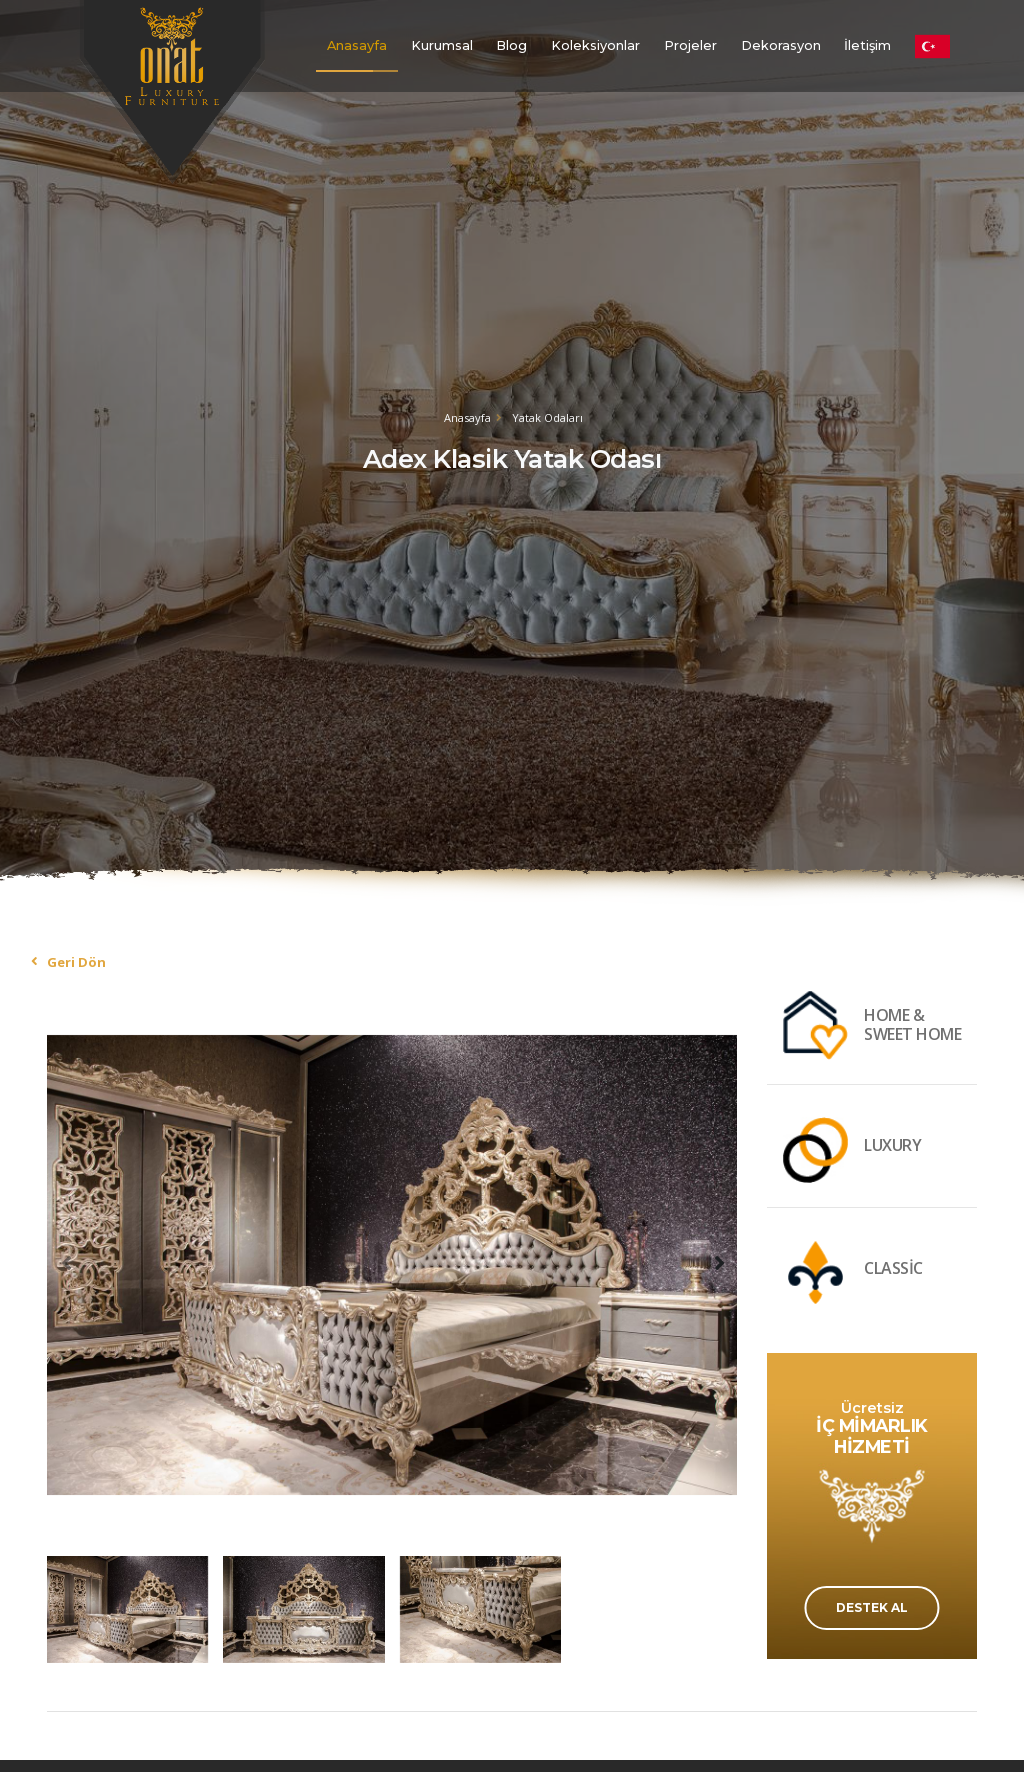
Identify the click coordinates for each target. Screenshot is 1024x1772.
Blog (511, 45)
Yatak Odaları (547, 417)
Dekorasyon (781, 45)
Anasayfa (357, 45)
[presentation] (67, 1262)
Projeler (690, 45)
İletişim (867, 45)
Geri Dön (76, 962)
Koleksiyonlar (595, 45)
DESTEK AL (872, 1607)
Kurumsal (442, 45)
